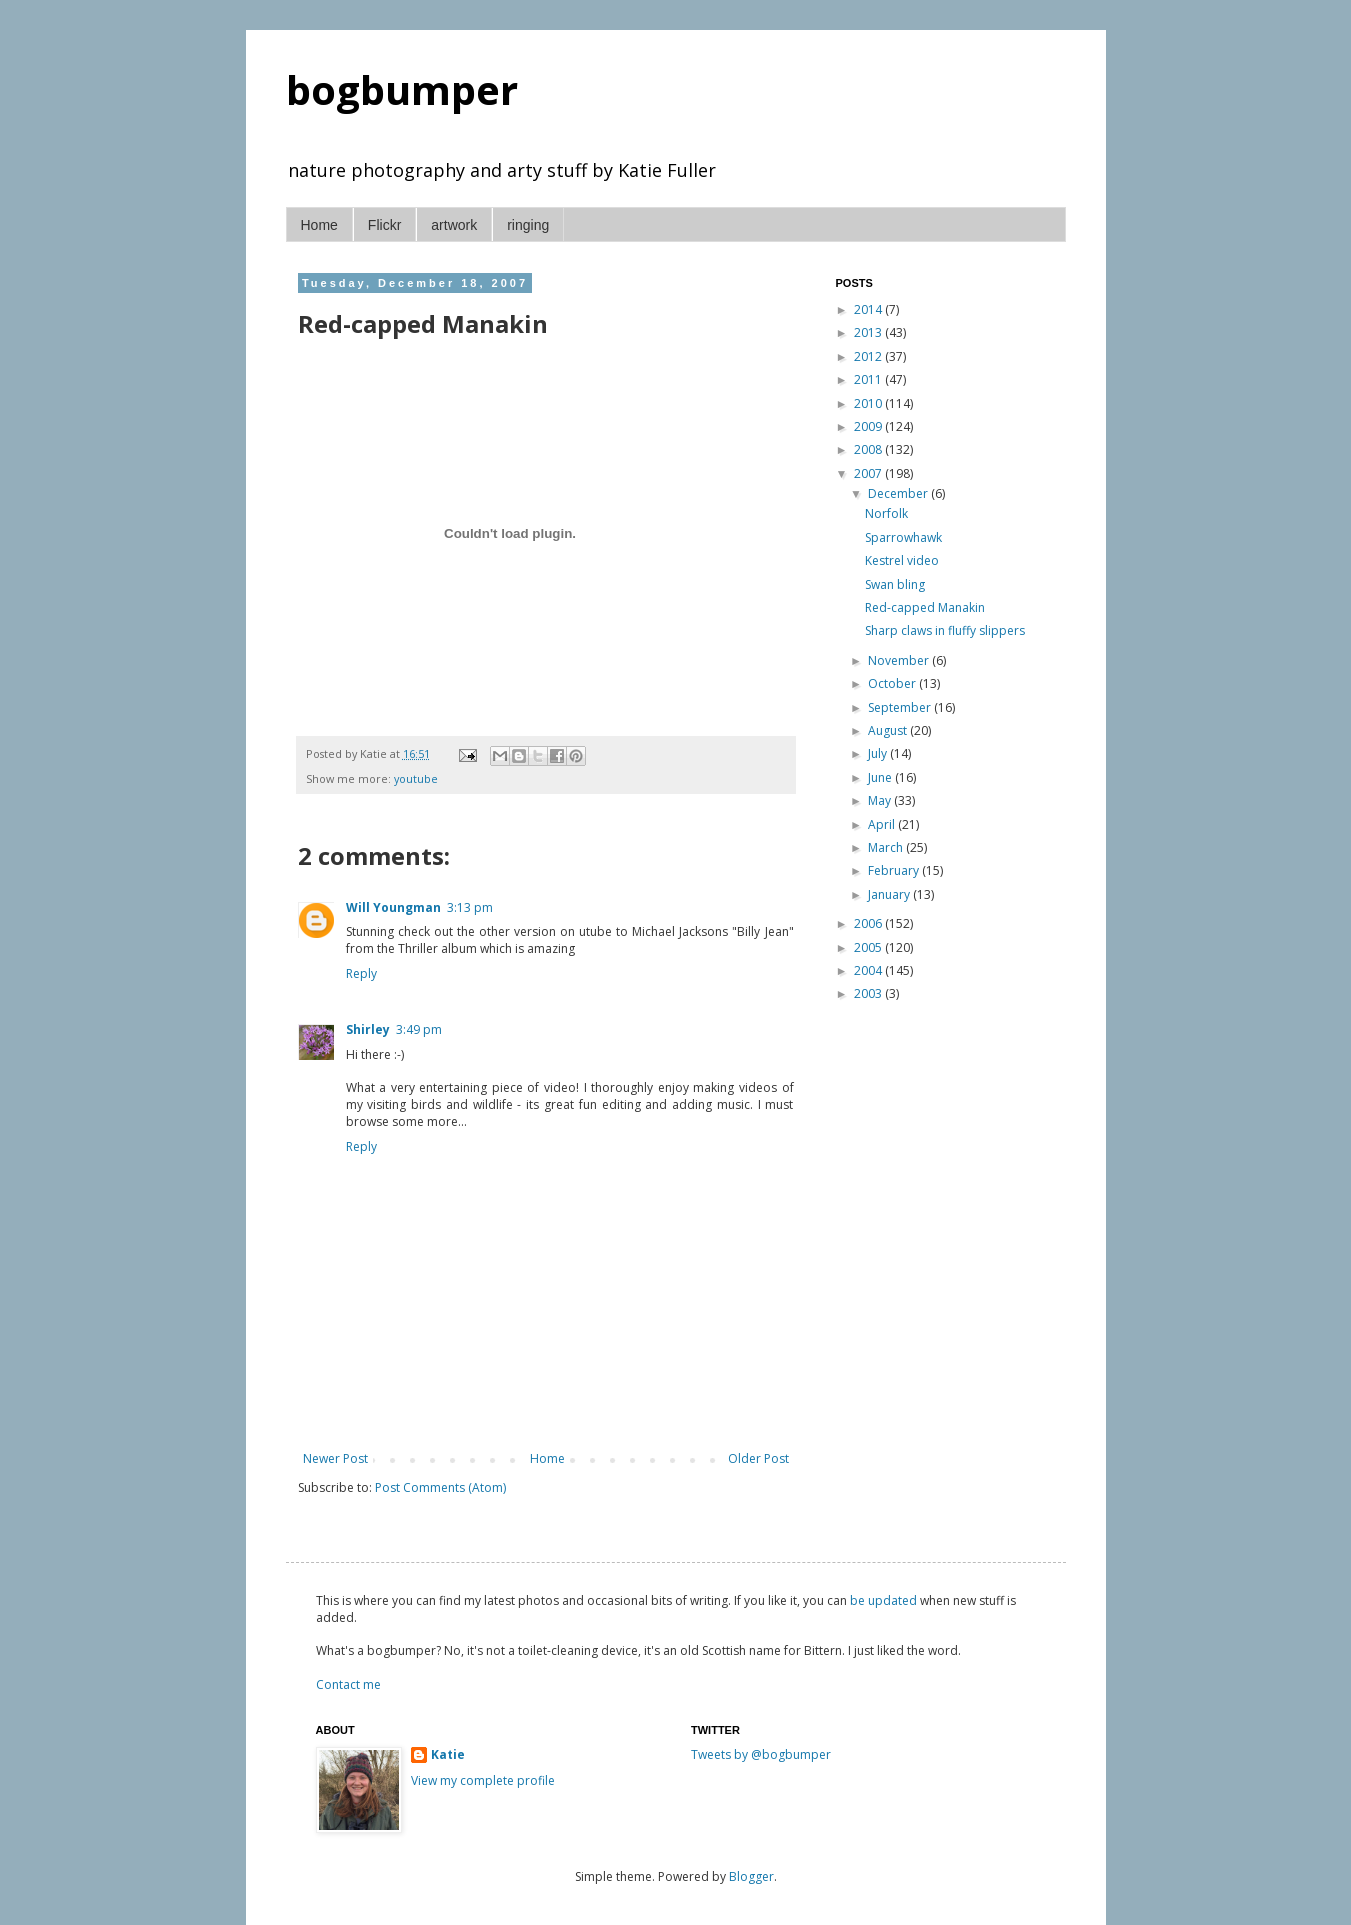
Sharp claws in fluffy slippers (945, 630)
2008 (869, 449)
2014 (869, 309)
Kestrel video (902, 560)
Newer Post (335, 1458)
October (893, 683)
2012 (869, 356)
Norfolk (886, 513)
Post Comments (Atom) (440, 1487)
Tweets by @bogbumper (761, 1754)
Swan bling (895, 584)
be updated (883, 1600)
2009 (869, 426)
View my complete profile (483, 1780)
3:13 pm (470, 907)
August (889, 730)
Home (319, 225)
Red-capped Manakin (925, 607)
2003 (869, 993)
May (881, 800)
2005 (869, 947)
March (887, 847)
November (900, 660)
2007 (869, 473)
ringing (528, 225)
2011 (869, 379)
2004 (869, 970)
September (901, 707)
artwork (454, 225)
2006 (869, 923)
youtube (416, 778)
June (881, 777)
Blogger (751, 1876)
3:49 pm (419, 1029)
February (895, 870)
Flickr (384, 225)
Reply (361, 973)
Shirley (368, 1029)
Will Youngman (393, 907)
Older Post (758, 1458)
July (879, 753)
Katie (448, 1755)
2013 (869, 332)
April (883, 824)
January (890, 894)
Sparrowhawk (903, 537)
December (899, 493)
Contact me (348, 1684)
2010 (869, 403)
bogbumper (402, 89)
